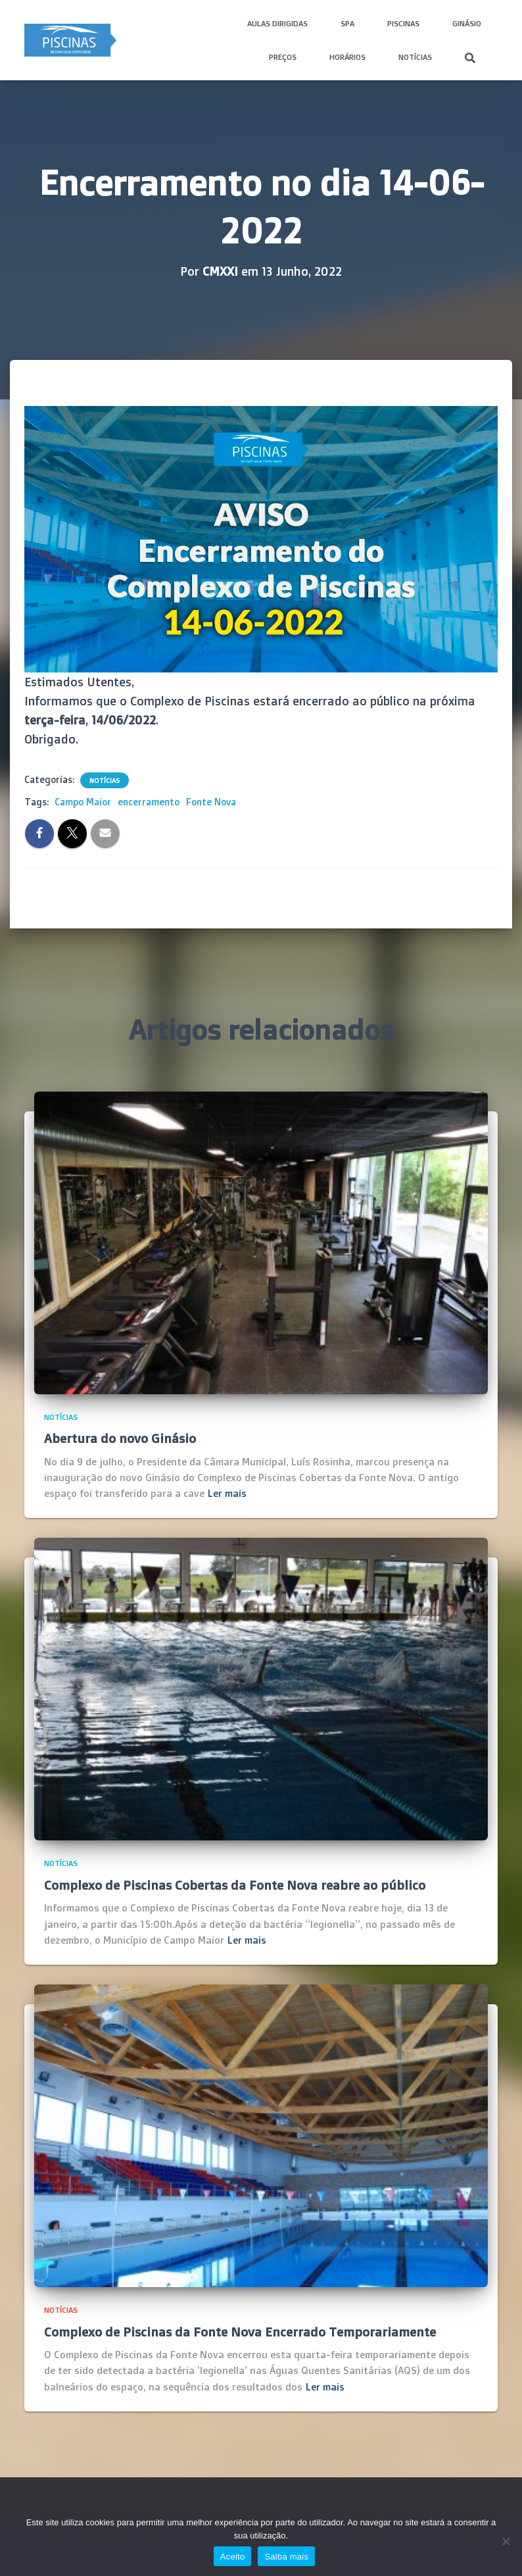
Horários (347, 57)
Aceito (232, 2557)
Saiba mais (286, 2557)
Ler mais (227, 1493)
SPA (347, 23)
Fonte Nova (211, 801)
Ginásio (466, 23)
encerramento (148, 801)
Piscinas (403, 23)
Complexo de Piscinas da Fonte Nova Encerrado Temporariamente (240, 2332)
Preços (283, 57)
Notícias (415, 57)
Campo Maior (83, 801)
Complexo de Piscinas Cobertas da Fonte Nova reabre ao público (234, 1885)
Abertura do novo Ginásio (120, 1438)
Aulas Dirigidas (277, 23)
